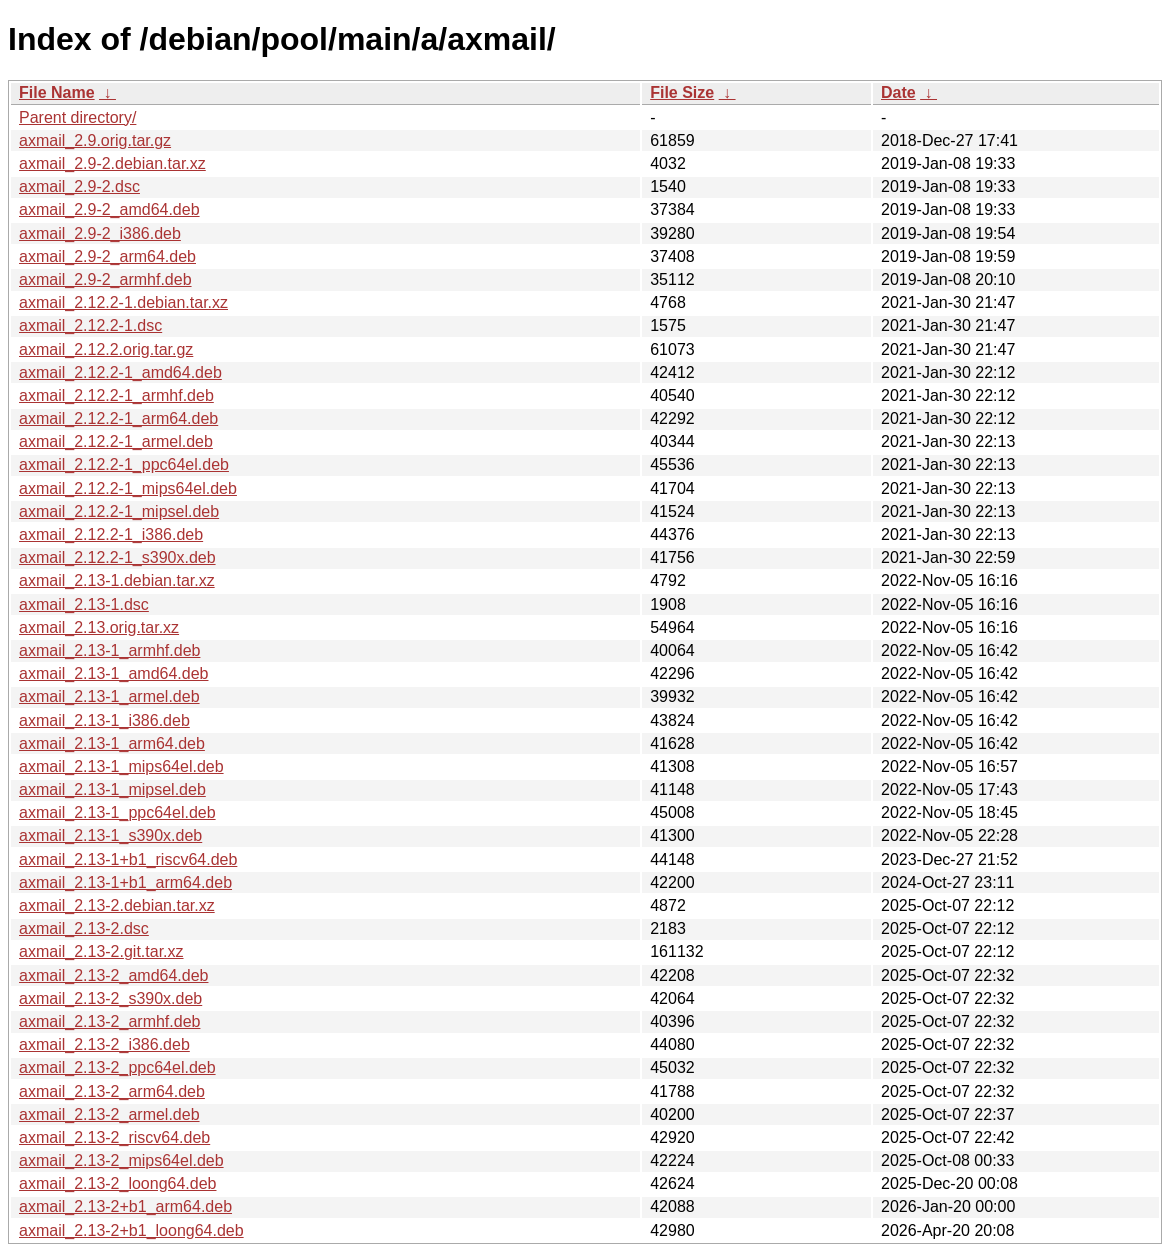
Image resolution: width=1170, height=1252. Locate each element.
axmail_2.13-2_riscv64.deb (114, 1137)
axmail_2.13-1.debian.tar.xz (117, 580)
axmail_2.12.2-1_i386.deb (111, 534)
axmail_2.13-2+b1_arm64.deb (125, 1206)
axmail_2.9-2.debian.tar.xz (112, 163)
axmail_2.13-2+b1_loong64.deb (131, 1230)
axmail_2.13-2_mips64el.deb (121, 1160)
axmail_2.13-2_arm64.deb (112, 1091)
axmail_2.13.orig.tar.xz (99, 627)
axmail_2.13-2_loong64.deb (117, 1183)
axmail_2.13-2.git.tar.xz (101, 951)
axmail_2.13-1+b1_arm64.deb (125, 882)
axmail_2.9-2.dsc (79, 186)
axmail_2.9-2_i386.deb (100, 233)
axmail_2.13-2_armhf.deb (109, 1021)
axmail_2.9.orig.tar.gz (95, 140)
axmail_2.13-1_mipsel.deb (112, 789)
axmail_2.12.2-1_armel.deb (116, 441)
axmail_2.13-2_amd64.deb (113, 975)
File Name (57, 92)
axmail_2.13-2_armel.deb (109, 1114)
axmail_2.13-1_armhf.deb (109, 650)
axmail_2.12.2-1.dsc (90, 325)
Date (898, 92)
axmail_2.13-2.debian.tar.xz (117, 905)
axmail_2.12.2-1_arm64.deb (118, 418)
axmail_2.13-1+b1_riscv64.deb (128, 859)
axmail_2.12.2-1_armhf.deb (116, 395)
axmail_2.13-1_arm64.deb (112, 743)
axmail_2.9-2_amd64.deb (109, 209)
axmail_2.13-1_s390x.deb (110, 835)
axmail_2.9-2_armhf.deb (105, 279)
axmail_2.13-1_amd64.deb (113, 673)
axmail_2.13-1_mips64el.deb (121, 766)
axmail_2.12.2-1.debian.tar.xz (123, 302)
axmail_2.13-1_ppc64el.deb (117, 812)
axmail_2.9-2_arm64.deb (107, 256)
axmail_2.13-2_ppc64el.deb (117, 1067)
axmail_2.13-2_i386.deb (104, 1044)
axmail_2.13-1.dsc (84, 604)
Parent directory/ (77, 117)
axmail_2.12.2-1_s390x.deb (117, 557)
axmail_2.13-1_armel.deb (109, 696)
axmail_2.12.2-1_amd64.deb (120, 372)
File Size (682, 92)
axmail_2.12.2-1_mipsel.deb (119, 511)
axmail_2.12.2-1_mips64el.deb (128, 488)
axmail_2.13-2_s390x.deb (110, 998)
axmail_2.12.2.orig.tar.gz (106, 349)
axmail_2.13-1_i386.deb (104, 720)
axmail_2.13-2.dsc (84, 928)
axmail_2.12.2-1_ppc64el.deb (124, 464)
